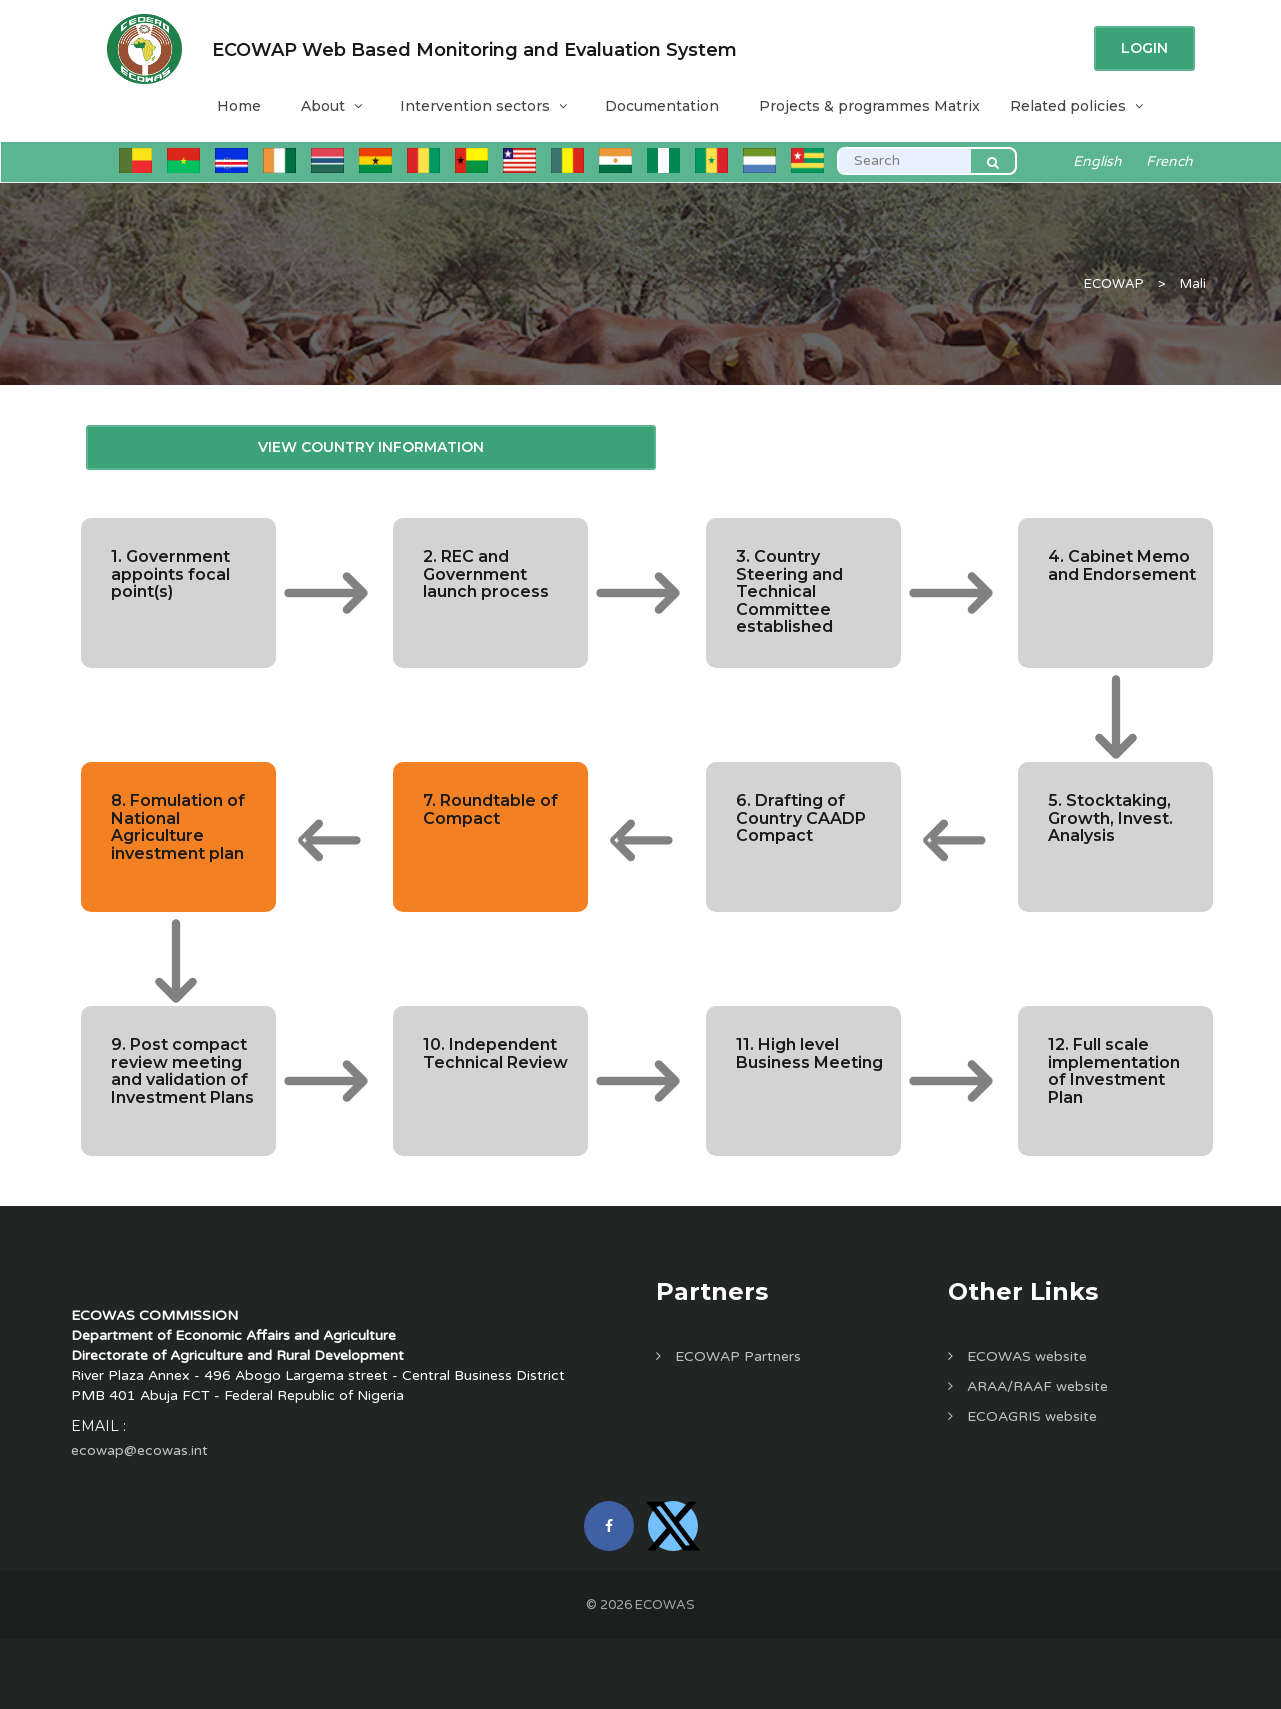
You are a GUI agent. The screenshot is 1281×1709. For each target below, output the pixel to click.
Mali (1193, 284)
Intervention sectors (482, 106)
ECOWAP (1114, 284)
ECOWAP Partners (728, 1356)
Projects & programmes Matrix (869, 106)
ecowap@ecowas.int (139, 1450)
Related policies (1075, 106)
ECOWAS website (1017, 1356)
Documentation (662, 106)
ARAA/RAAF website (1028, 1386)
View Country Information (371, 447)
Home (239, 106)
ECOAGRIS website (1022, 1416)
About (330, 106)
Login (1144, 48)
